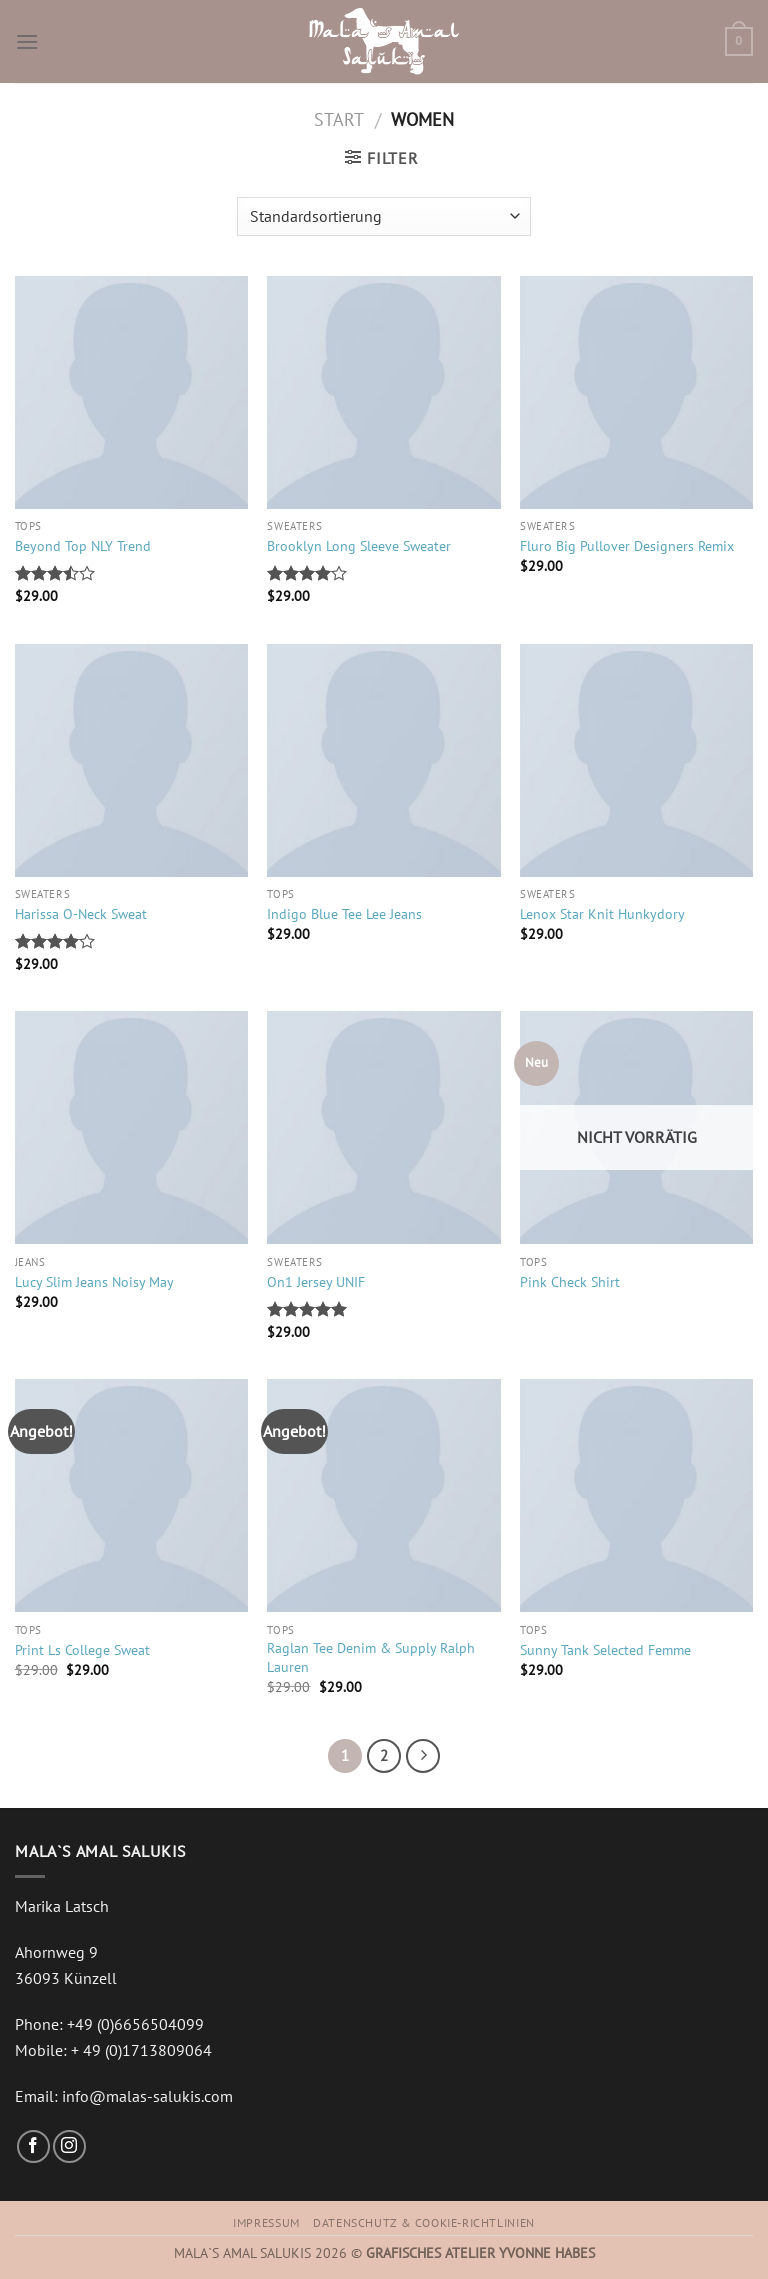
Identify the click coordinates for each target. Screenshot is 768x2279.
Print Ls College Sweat (82, 1650)
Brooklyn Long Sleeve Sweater (359, 546)
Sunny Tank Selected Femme (605, 1650)
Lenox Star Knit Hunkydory (602, 914)
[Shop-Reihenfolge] (383, 216)
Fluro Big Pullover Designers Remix (627, 546)
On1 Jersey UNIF (316, 1282)
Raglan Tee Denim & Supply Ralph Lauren (371, 1657)
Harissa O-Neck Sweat (81, 914)
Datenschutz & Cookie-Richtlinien (424, 2222)
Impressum (266, 2222)
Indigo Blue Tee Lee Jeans (344, 914)
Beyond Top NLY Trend (83, 546)
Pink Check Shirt (570, 1282)
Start (339, 119)
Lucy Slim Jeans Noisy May (94, 1282)
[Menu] (27, 41)
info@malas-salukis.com (147, 2096)
